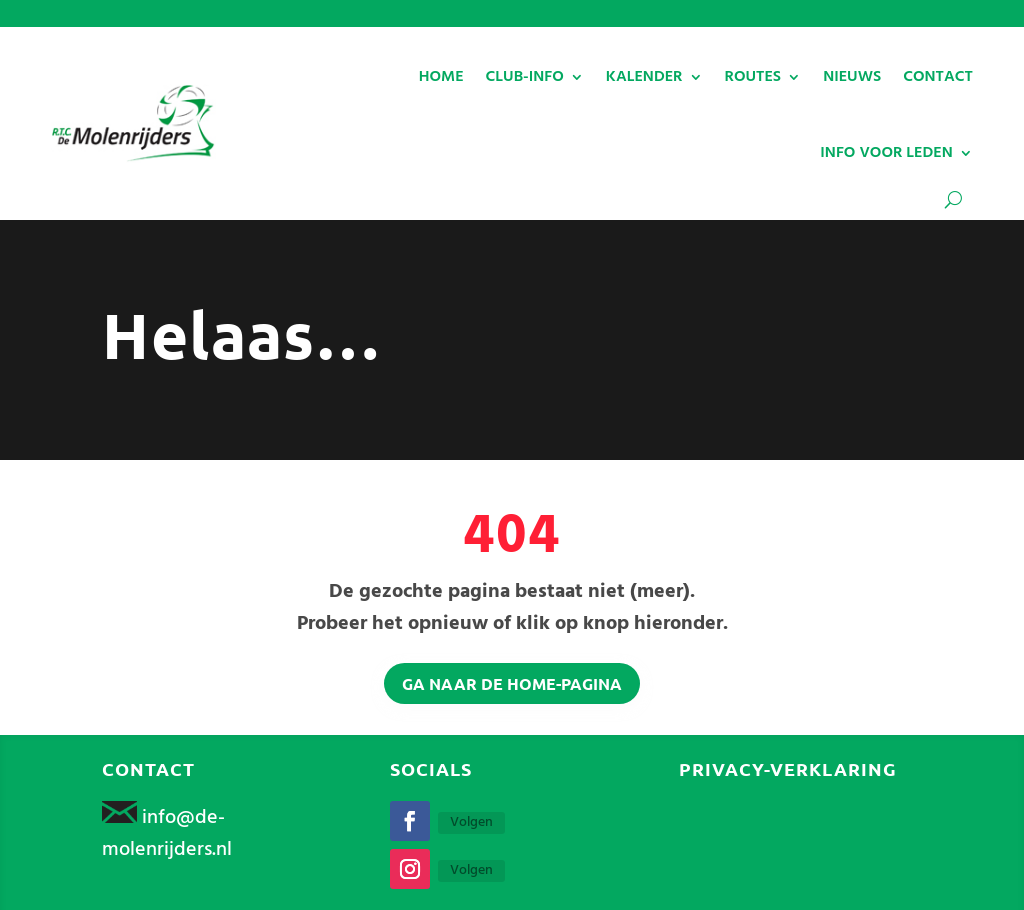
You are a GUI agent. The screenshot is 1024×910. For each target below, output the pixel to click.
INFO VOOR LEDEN (886, 153)
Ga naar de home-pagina (512, 683)
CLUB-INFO (525, 77)
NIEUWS (852, 77)
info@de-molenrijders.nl (167, 834)
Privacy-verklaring (788, 768)
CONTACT (938, 77)
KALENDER (644, 77)
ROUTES (753, 77)
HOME (441, 77)
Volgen (471, 823)
